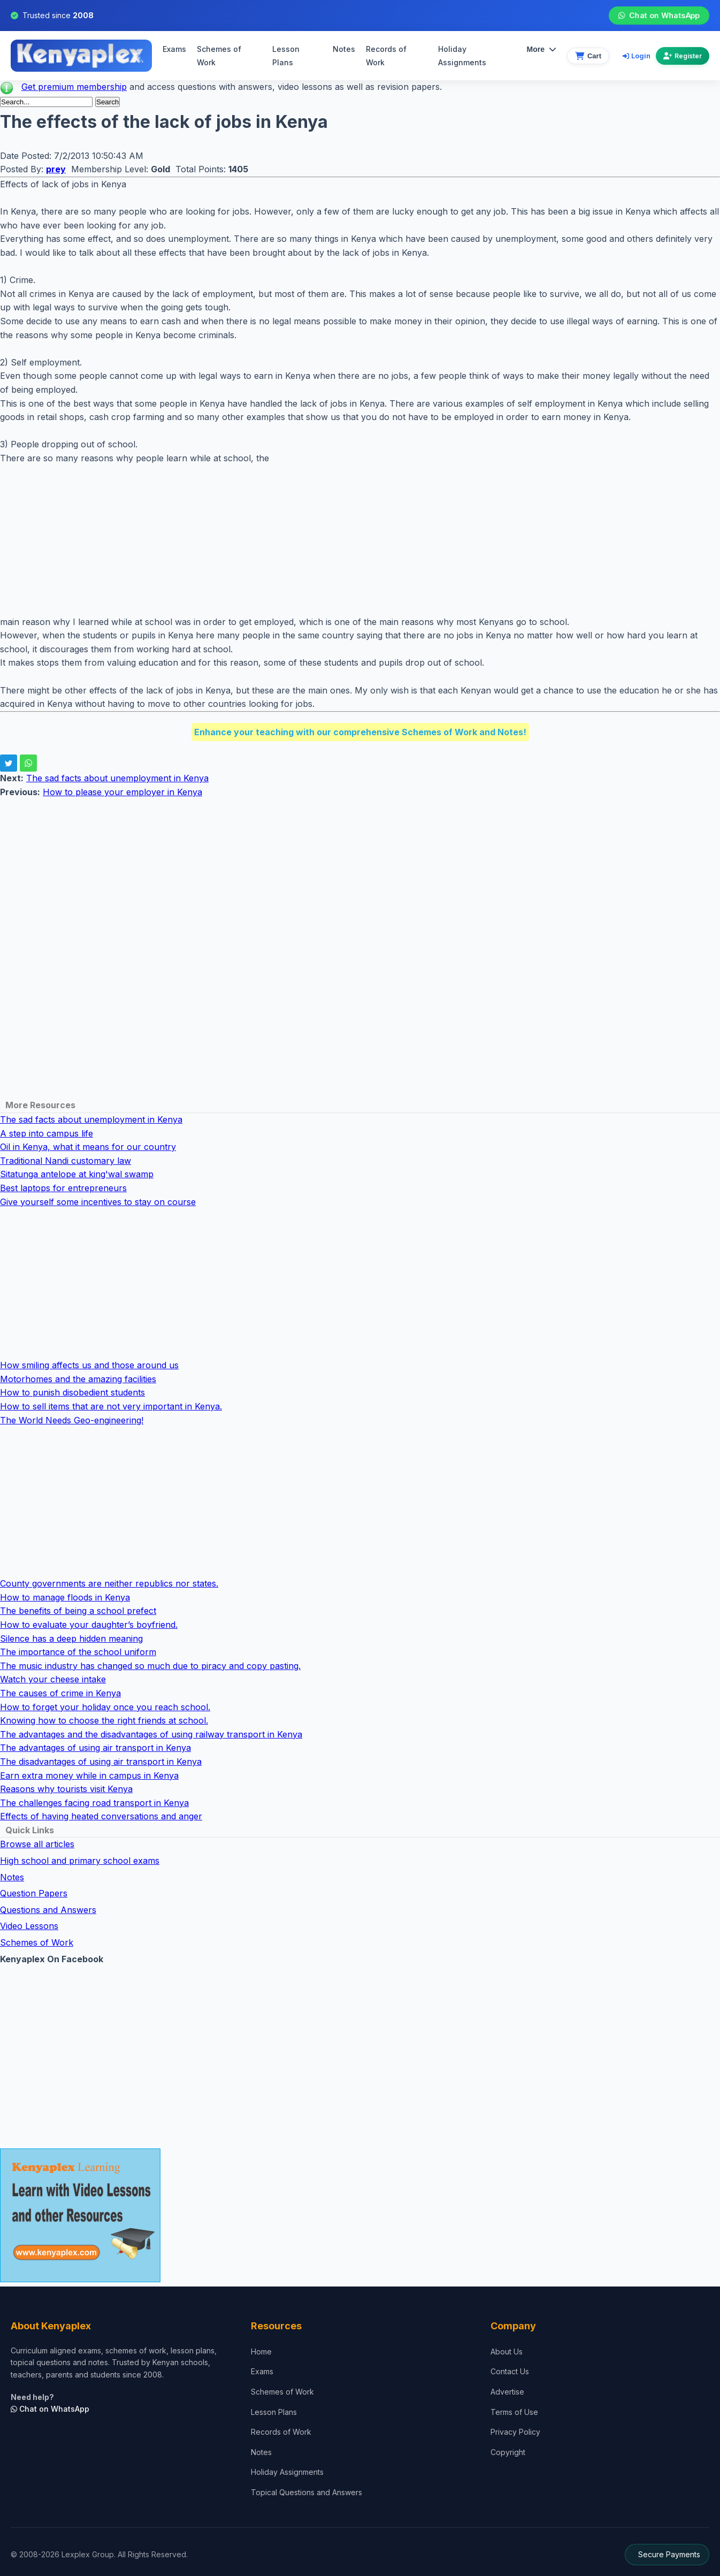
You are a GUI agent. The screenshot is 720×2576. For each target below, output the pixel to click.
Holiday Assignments (287, 2471)
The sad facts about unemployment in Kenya (117, 778)
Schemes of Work (219, 55)
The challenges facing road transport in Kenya (94, 1802)
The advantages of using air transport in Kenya (95, 1747)
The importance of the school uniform (78, 1652)
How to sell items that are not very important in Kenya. (111, 1406)
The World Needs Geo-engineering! (71, 1420)
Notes (344, 49)
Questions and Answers (48, 1909)
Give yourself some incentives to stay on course (98, 1201)
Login (636, 55)
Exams (174, 49)
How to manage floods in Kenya (65, 1597)
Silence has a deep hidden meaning (71, 1638)
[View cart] (588, 56)
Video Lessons (29, 1925)
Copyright (508, 2452)
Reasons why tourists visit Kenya (66, 1789)
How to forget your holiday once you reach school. (105, 1707)
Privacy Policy (515, 2431)
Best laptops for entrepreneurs (63, 1188)
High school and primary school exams (79, 1860)
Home (261, 2351)
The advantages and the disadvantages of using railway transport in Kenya (151, 1734)
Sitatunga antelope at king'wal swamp (77, 1174)
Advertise (507, 2391)
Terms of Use (514, 2412)
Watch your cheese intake (53, 1679)
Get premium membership (74, 86)
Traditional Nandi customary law (65, 1160)
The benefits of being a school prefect (78, 1610)
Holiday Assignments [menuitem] (462, 55)
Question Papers (33, 1893)
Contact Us (510, 2371)
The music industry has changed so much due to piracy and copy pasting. (150, 1665)
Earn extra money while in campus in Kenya (89, 1775)
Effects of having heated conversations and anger (101, 1816)
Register (682, 56)
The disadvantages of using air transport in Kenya (101, 1761)
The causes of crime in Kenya (60, 1693)
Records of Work (386, 55)
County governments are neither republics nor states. (109, 1583)
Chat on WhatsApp (659, 15)
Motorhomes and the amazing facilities (78, 1379)
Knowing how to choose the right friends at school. (104, 1720)
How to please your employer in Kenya (122, 792)
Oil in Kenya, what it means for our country (88, 1146)
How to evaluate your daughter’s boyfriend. (89, 1624)
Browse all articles (37, 1844)
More (541, 49)
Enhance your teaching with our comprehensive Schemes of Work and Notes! (360, 732)
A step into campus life (46, 1133)
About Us (507, 2351)
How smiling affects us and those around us (89, 1365)
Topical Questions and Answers (306, 2492)
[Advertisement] (321, 540)
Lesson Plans (286, 55)
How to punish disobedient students (72, 1392)
